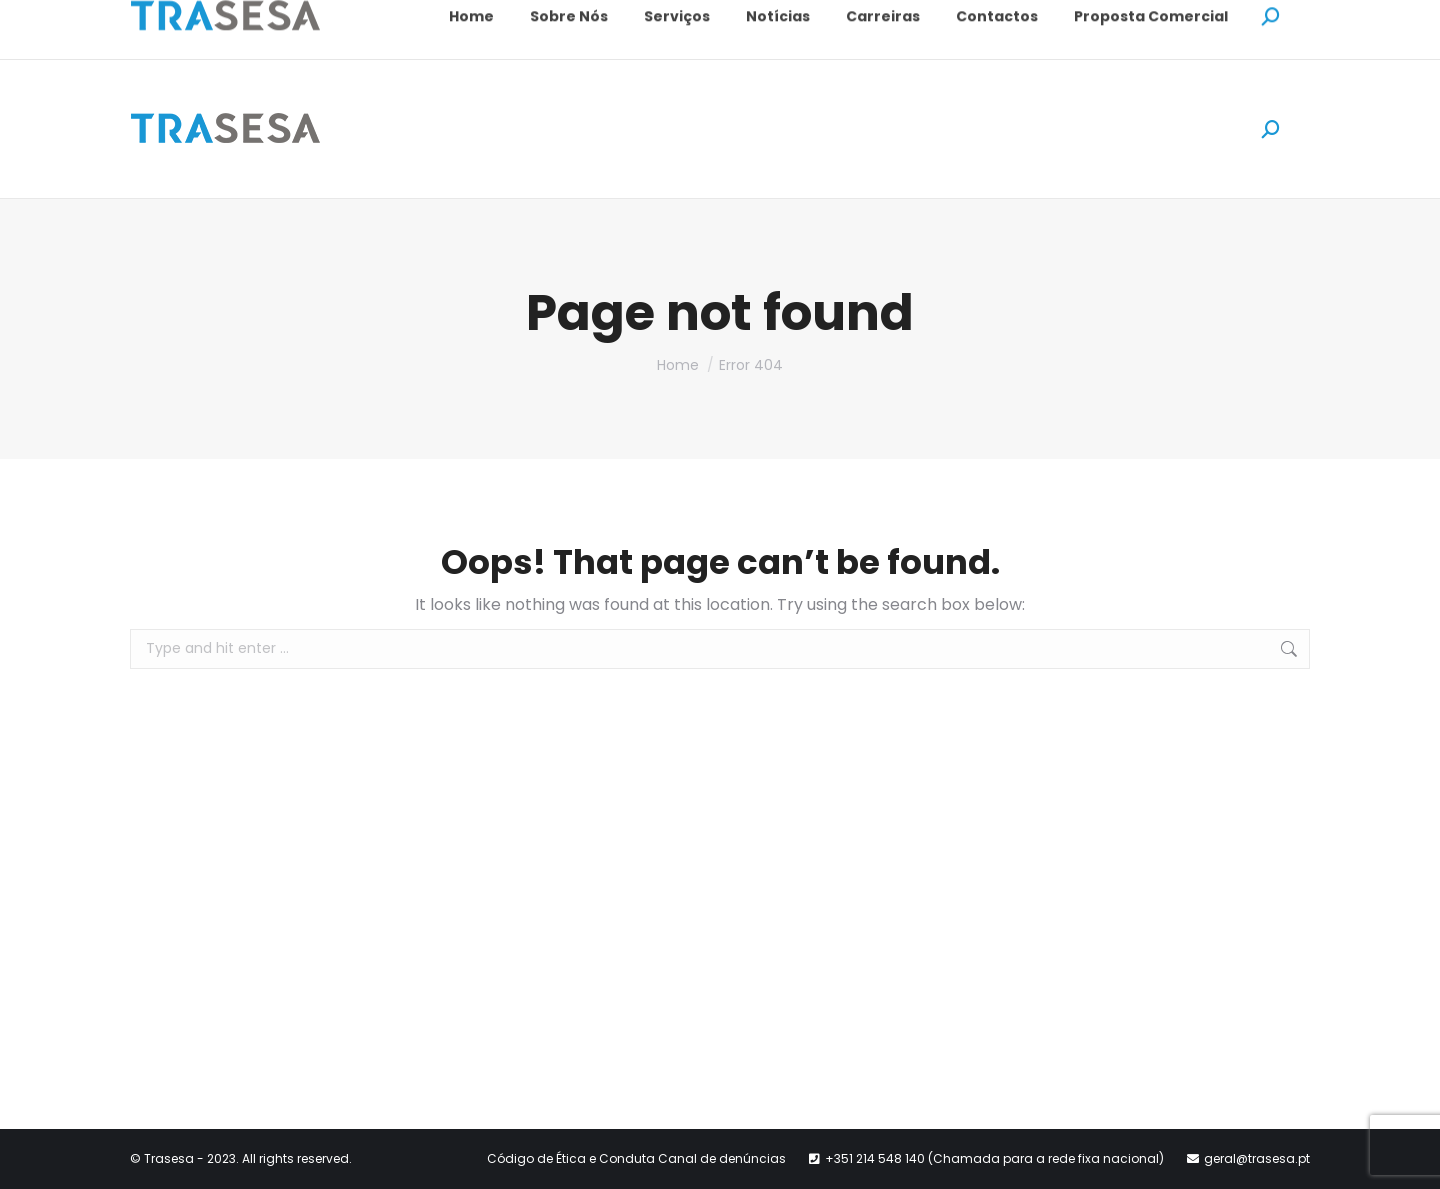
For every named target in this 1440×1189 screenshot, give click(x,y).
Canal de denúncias (722, 1158)
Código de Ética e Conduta (572, 1158)
